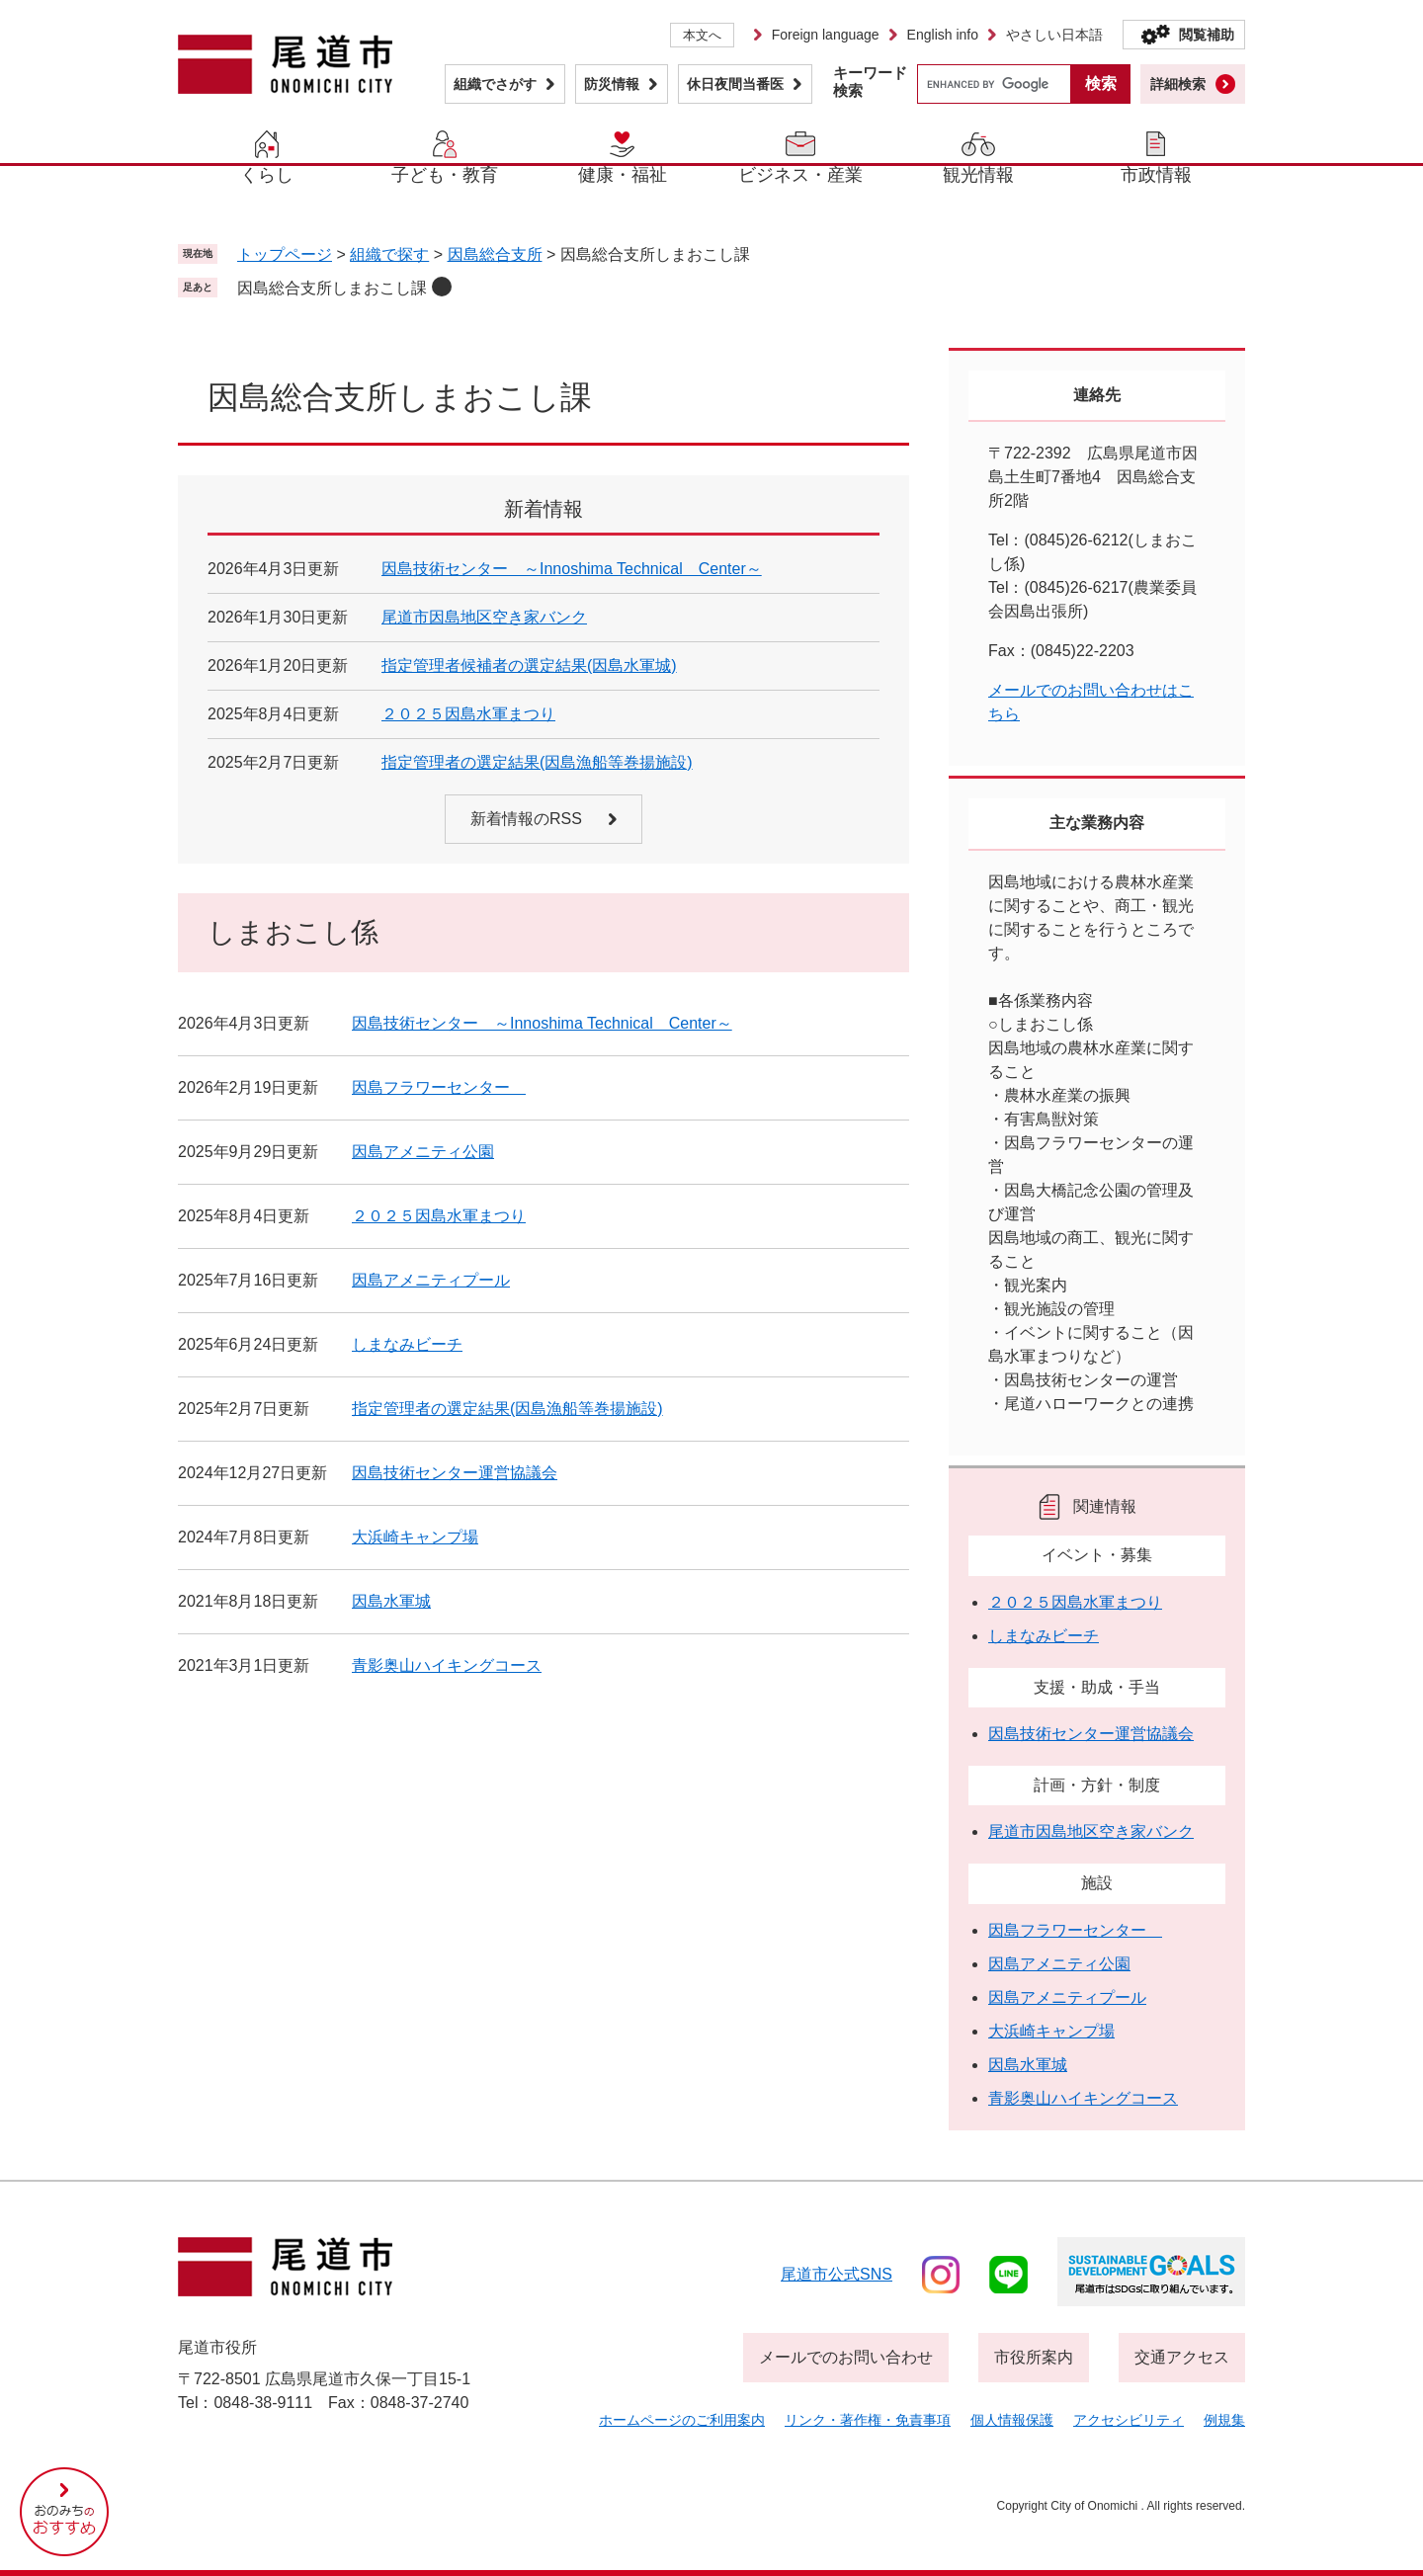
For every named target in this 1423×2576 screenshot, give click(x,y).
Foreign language (825, 34)
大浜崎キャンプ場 (415, 1537)
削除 (442, 286)
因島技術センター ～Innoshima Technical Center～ (571, 568)
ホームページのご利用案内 (682, 2420)
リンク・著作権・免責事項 (868, 2420)
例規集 (1224, 2420)
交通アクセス (1181, 2357)
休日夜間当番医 (735, 84)
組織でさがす (495, 84)
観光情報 (978, 175)
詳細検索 (1178, 84)
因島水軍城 (391, 1601)
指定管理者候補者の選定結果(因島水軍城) (529, 665)
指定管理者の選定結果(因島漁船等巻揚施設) (537, 762)
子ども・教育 (444, 175)
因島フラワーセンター (439, 1087)
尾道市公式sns (836, 2274)
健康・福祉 (622, 175)
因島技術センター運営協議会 (454, 1472)
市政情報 (1156, 175)
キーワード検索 (870, 81)
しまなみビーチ (407, 1344)
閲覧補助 (1206, 34)
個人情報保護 (1011, 2420)
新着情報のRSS (526, 818)
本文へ (702, 35)
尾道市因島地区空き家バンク (484, 617)
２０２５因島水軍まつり (468, 714)
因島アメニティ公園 (423, 1151)
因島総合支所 (495, 254)
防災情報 (611, 84)
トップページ (284, 254)
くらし (266, 175)
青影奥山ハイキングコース (447, 1665)
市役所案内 (1033, 2357)
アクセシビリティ (1128, 2420)
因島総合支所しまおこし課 (332, 288)
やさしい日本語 (1054, 34)
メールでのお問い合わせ (846, 2357)
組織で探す (389, 254)
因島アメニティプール (431, 1280)
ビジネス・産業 (800, 175)
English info (942, 34)
